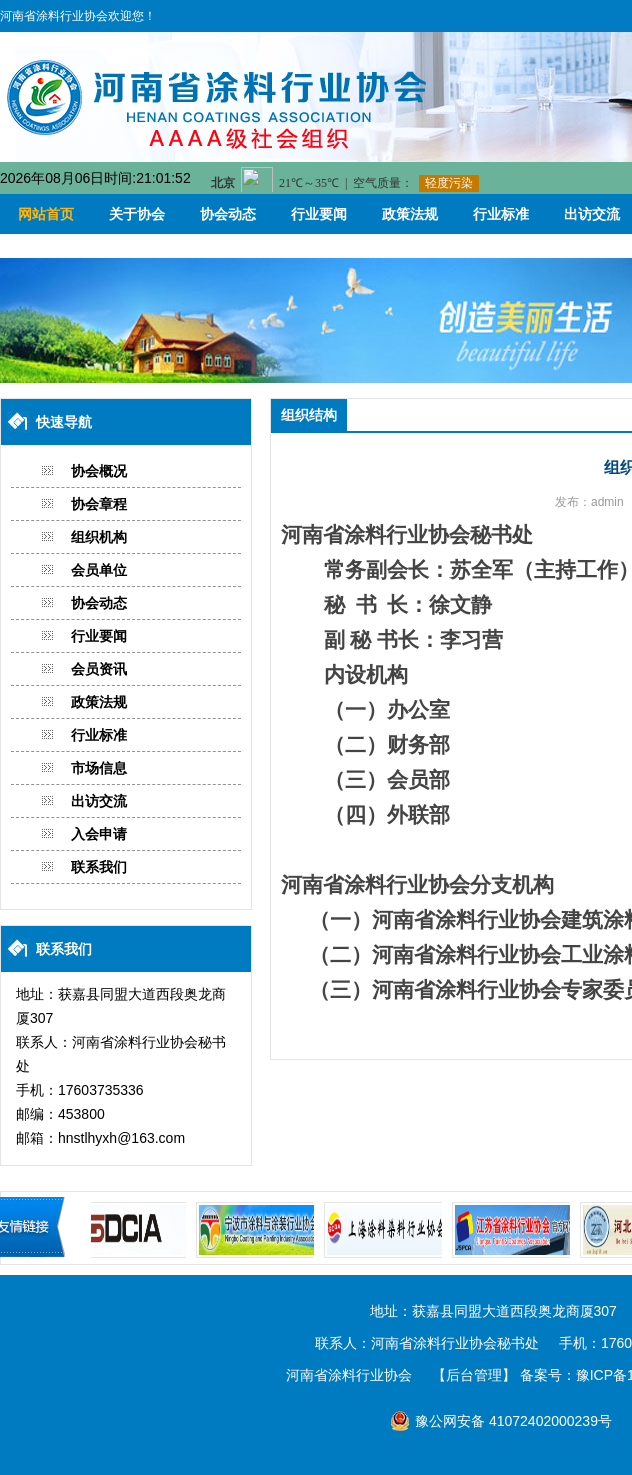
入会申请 (99, 834)
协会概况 (99, 471)
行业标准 (501, 214)
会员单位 (99, 570)
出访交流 (99, 801)
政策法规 (410, 214)
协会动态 (228, 214)
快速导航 (64, 422)
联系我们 (99, 867)
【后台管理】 (474, 1375)
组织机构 (99, 537)
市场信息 (99, 768)
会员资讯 (99, 669)
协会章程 (99, 504)
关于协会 (137, 214)
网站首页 (46, 214)
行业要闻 (319, 214)
